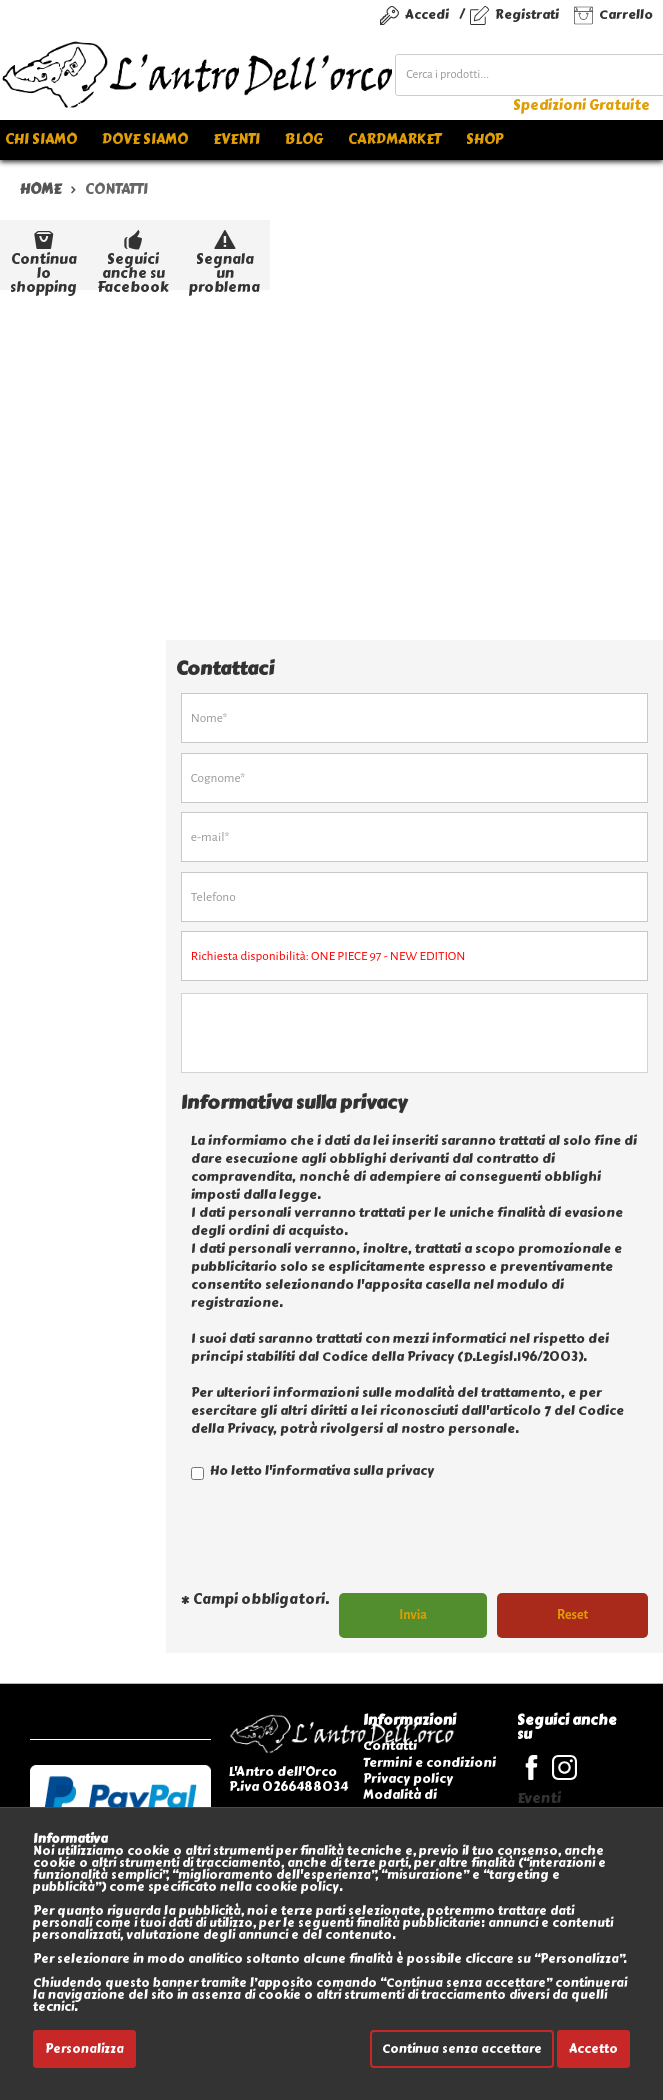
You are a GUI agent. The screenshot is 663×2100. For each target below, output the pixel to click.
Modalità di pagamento (401, 1802)
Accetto (593, 2049)
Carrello (626, 14)
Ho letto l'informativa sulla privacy (312, 1470)
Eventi (236, 139)
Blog (304, 139)
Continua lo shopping (43, 257)
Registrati (527, 14)
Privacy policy (408, 1778)
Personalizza (84, 2049)
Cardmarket (394, 139)
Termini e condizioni (429, 1762)
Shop (484, 139)
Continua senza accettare (462, 2049)
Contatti (390, 1745)
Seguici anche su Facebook (133, 257)
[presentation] (333, 1545)
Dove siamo (145, 139)
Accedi (427, 14)
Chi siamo (41, 139)
